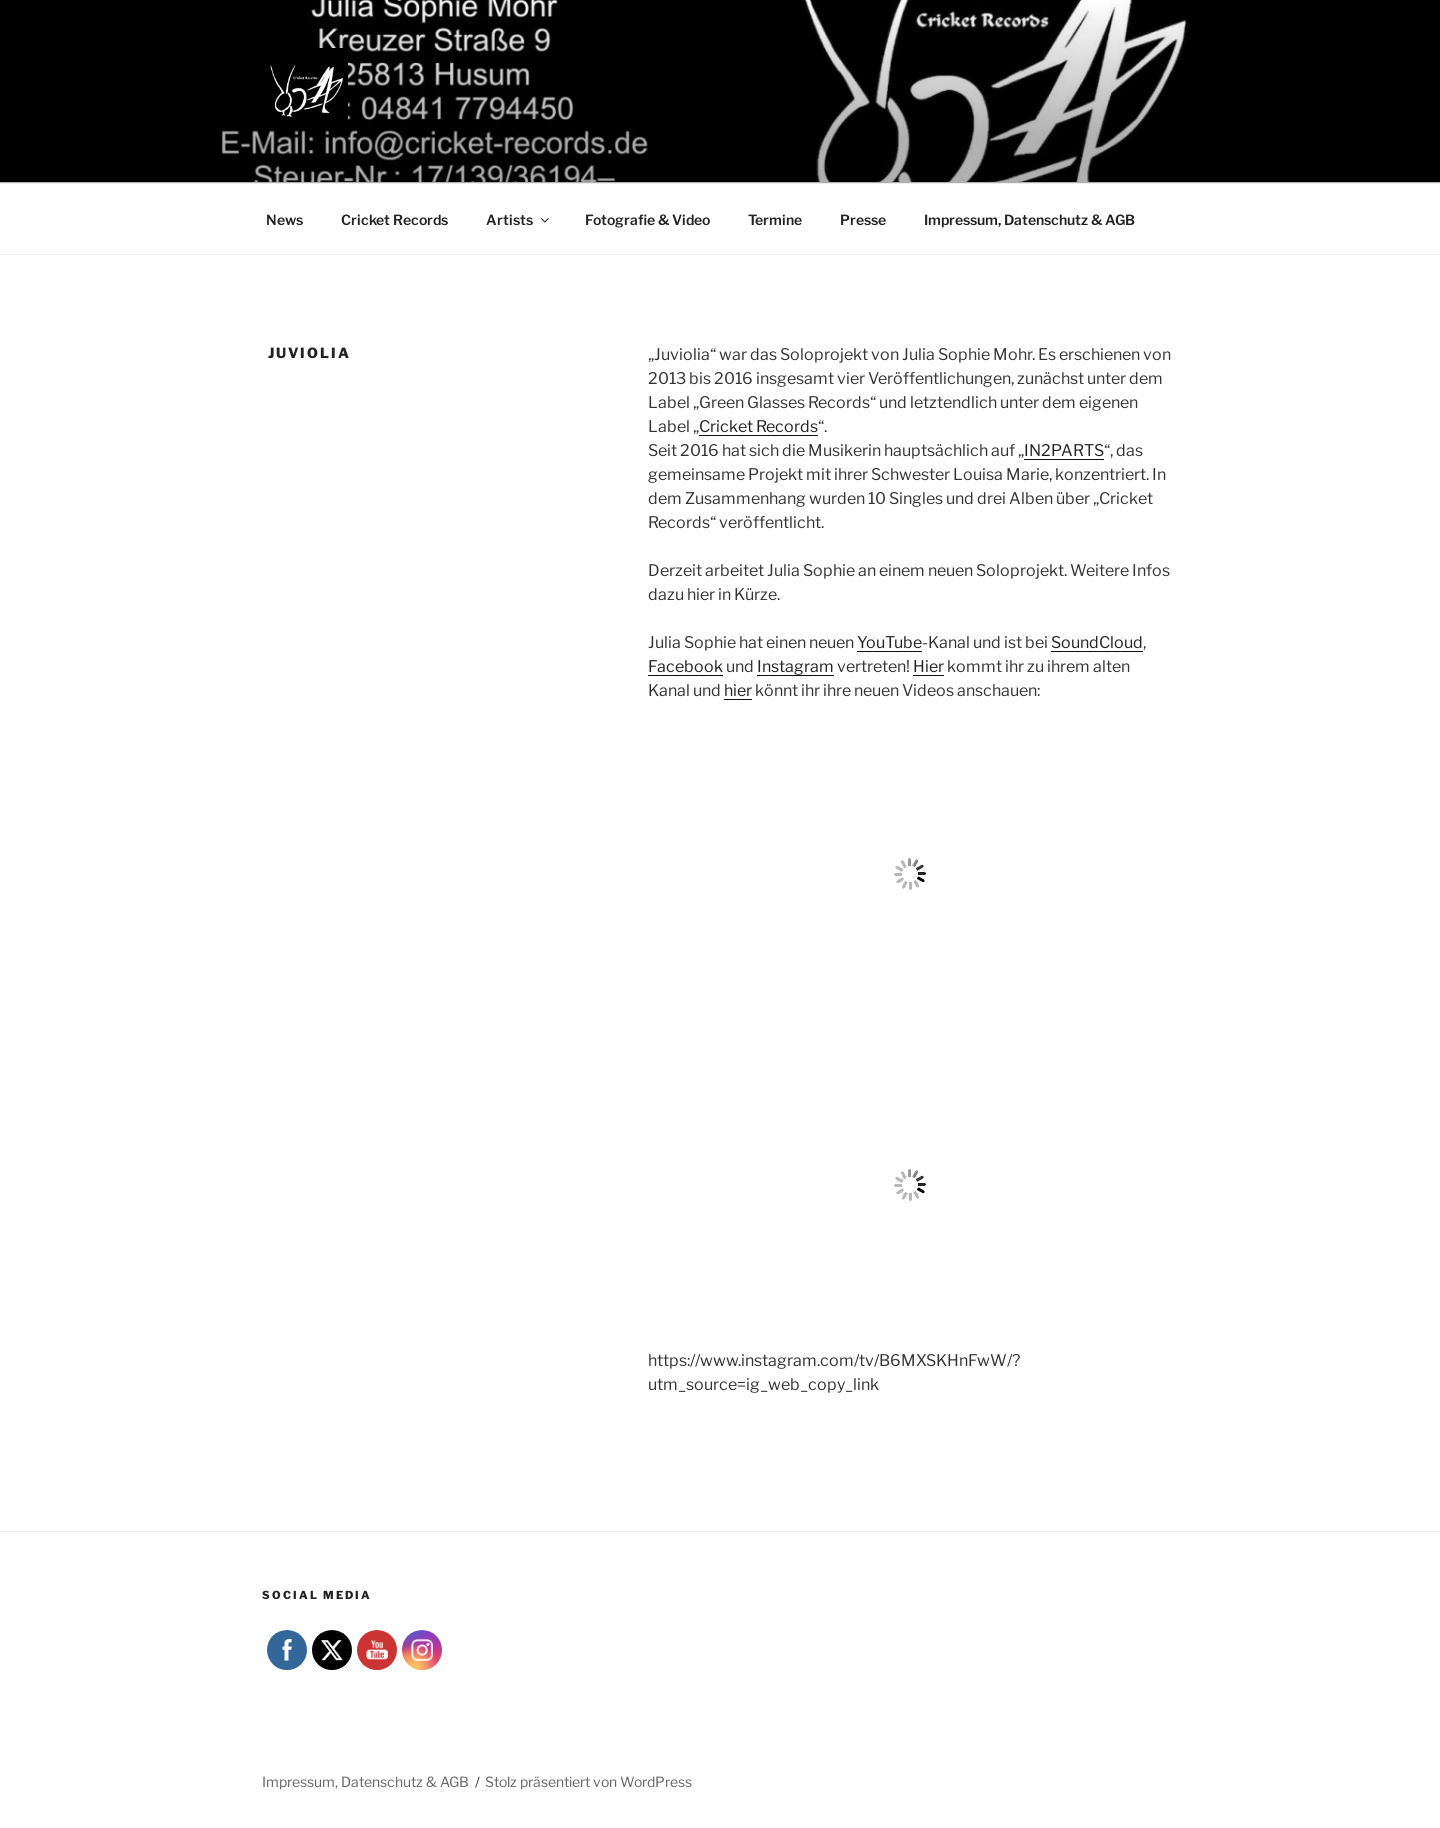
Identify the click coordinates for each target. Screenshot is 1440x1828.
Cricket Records (394, 219)
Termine (775, 219)
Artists (519, 219)
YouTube (889, 642)
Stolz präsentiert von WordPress (588, 1781)
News (284, 219)
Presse (863, 219)
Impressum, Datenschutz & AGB (1029, 219)
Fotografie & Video (647, 219)
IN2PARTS (1064, 450)
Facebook (685, 666)
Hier (928, 666)
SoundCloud (1097, 642)
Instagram (795, 666)
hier (738, 690)
